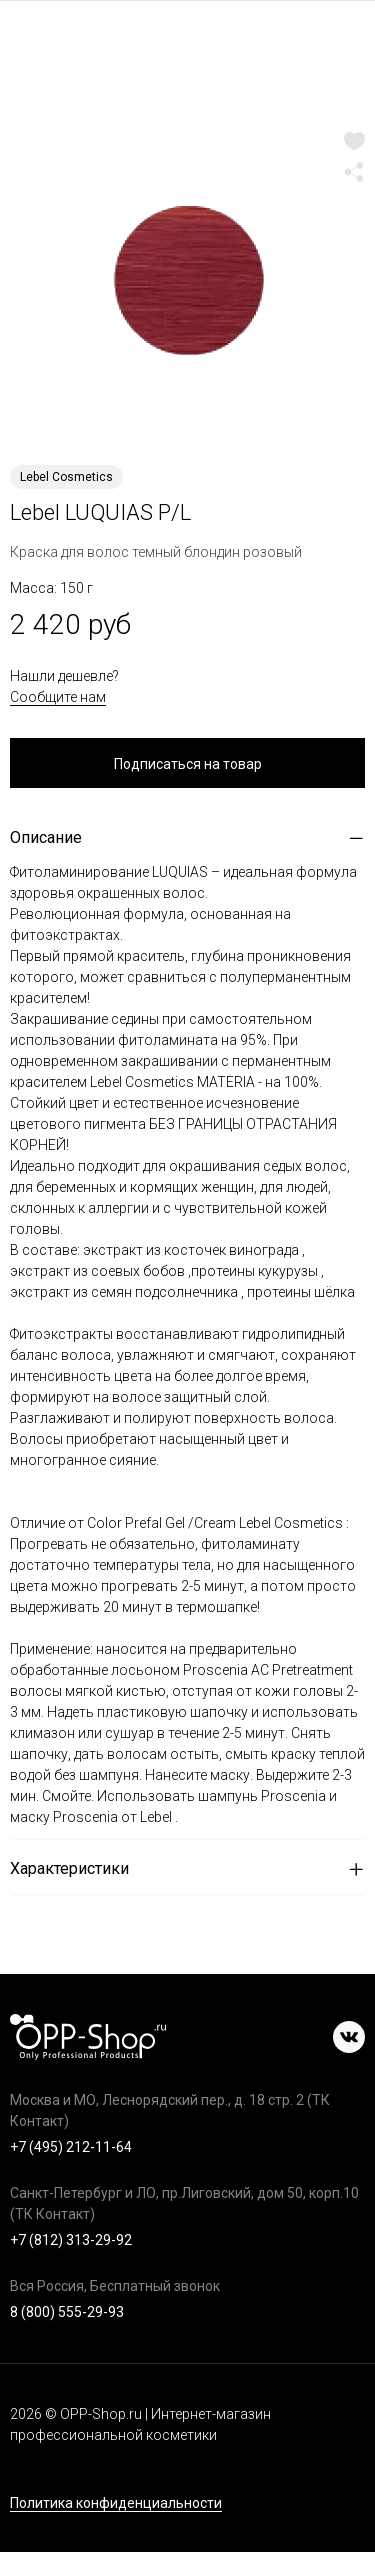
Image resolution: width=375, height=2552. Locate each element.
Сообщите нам (58, 697)
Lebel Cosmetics (66, 477)
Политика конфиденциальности (116, 2503)
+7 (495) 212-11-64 (71, 2147)
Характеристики (69, 1868)
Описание (46, 837)
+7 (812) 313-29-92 (71, 2240)
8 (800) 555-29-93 (67, 2312)
